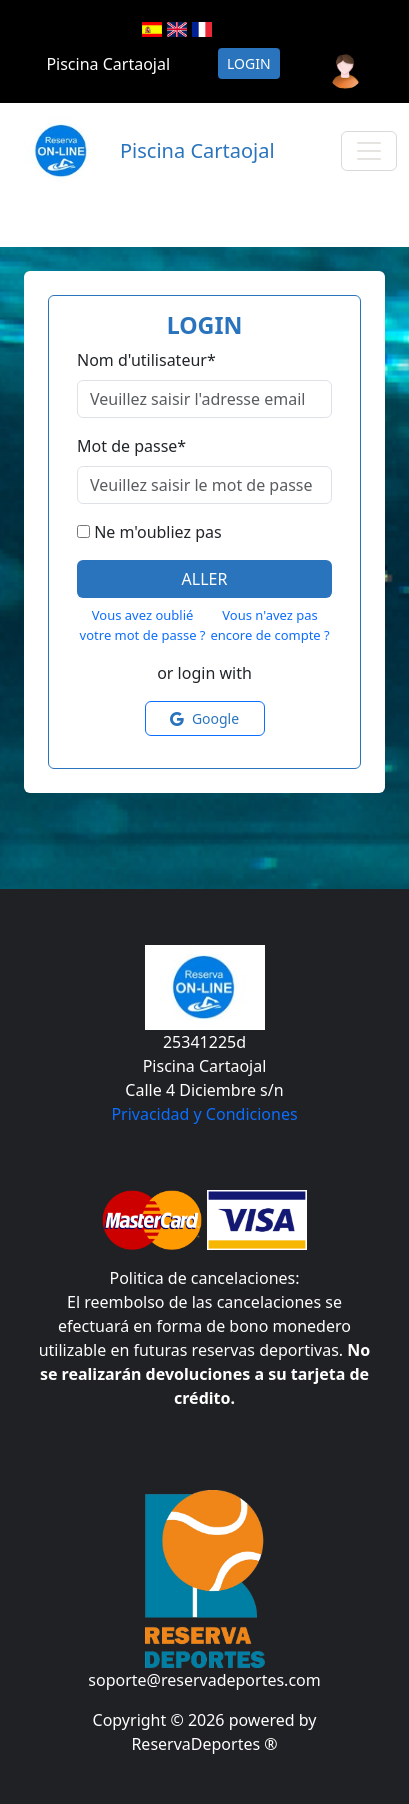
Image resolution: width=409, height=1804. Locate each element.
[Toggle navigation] (369, 151)
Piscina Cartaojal (108, 64)
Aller (205, 579)
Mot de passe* (131, 446)
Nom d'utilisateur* (146, 360)
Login (249, 63)
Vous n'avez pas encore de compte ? (269, 625)
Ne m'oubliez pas (157, 532)
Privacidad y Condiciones (204, 1114)
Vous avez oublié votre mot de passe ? (143, 625)
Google (204, 718)
